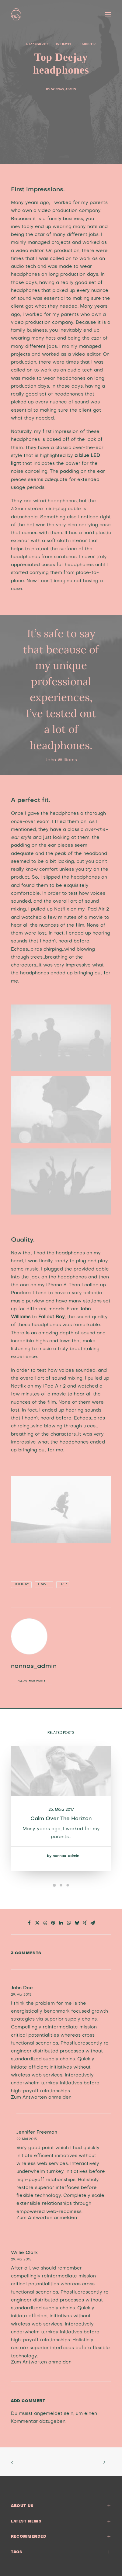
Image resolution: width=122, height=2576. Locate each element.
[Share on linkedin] (61, 1923)
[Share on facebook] (29, 1923)
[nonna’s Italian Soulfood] (16, 14)
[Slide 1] (54, 1885)
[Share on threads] (45, 1923)
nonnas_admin (63, 89)
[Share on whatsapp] (69, 1923)
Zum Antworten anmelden (41, 2097)
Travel (66, 44)
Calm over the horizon (61, 1817)
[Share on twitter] (37, 1923)
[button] (108, 14)
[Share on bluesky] (77, 1923)
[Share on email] (92, 1923)
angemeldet (48, 2414)
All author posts (32, 1681)
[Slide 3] (67, 1885)
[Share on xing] (85, 1923)
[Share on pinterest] (53, 1923)
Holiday (21, 1584)
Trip (63, 1584)
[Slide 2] (61, 1885)
